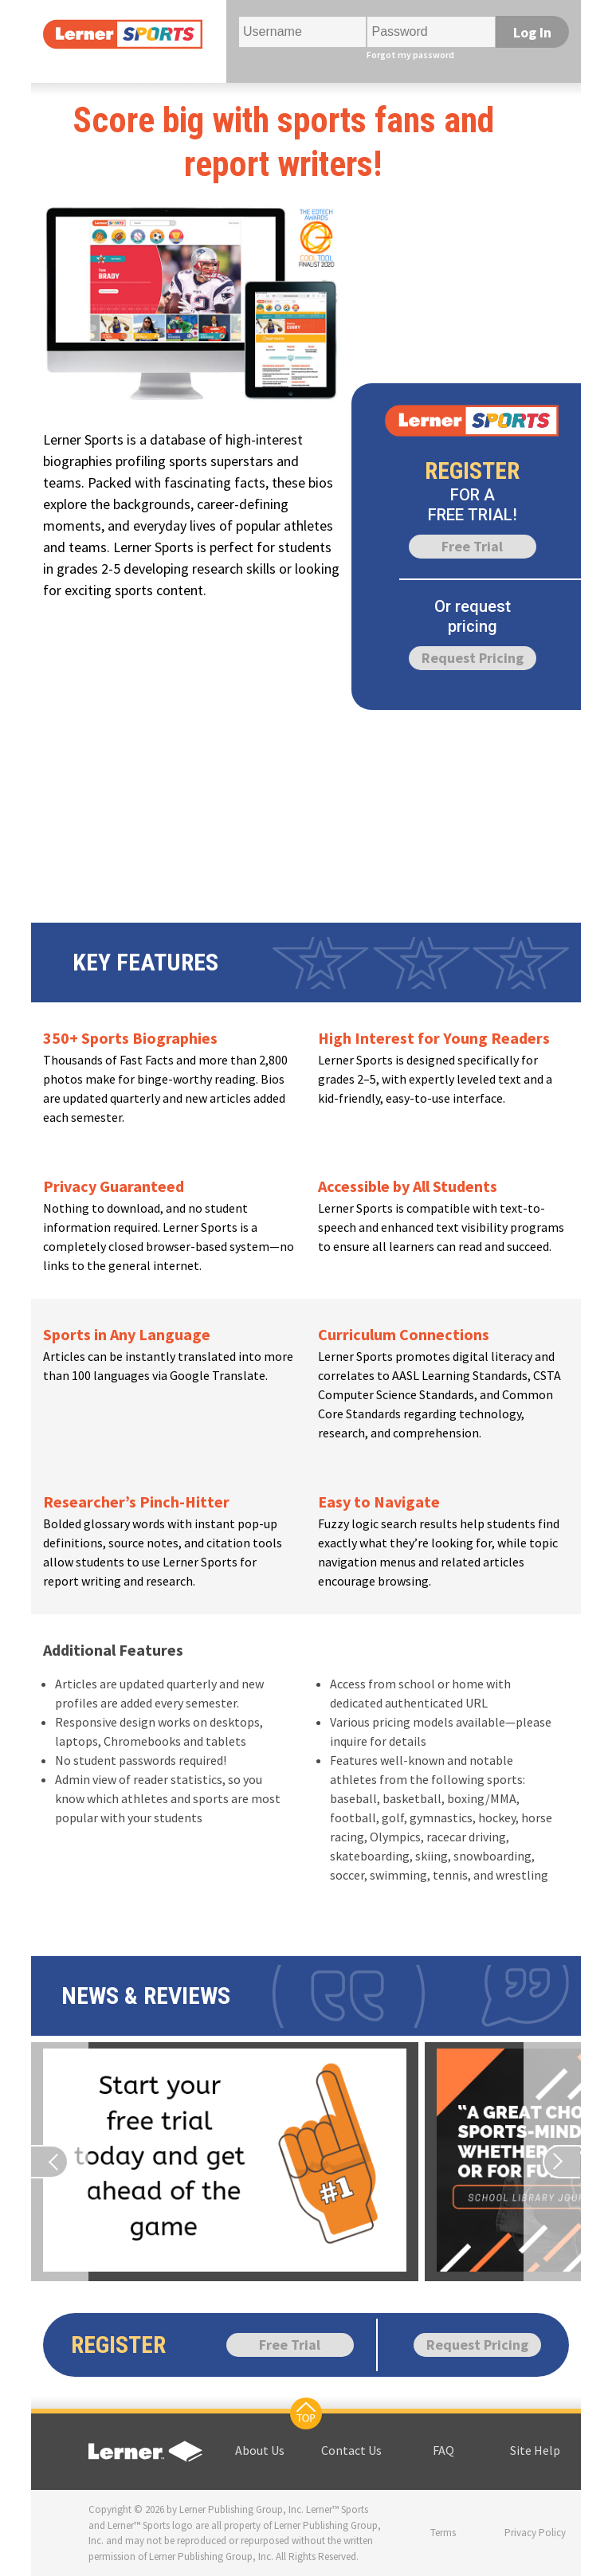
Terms (443, 2532)
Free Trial (472, 546)
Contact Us (351, 2450)
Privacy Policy (535, 2532)
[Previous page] (59, 2161)
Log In (532, 32)
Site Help (535, 2450)
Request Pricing (473, 658)
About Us (259, 2450)
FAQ (443, 2450)
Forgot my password (410, 55)
